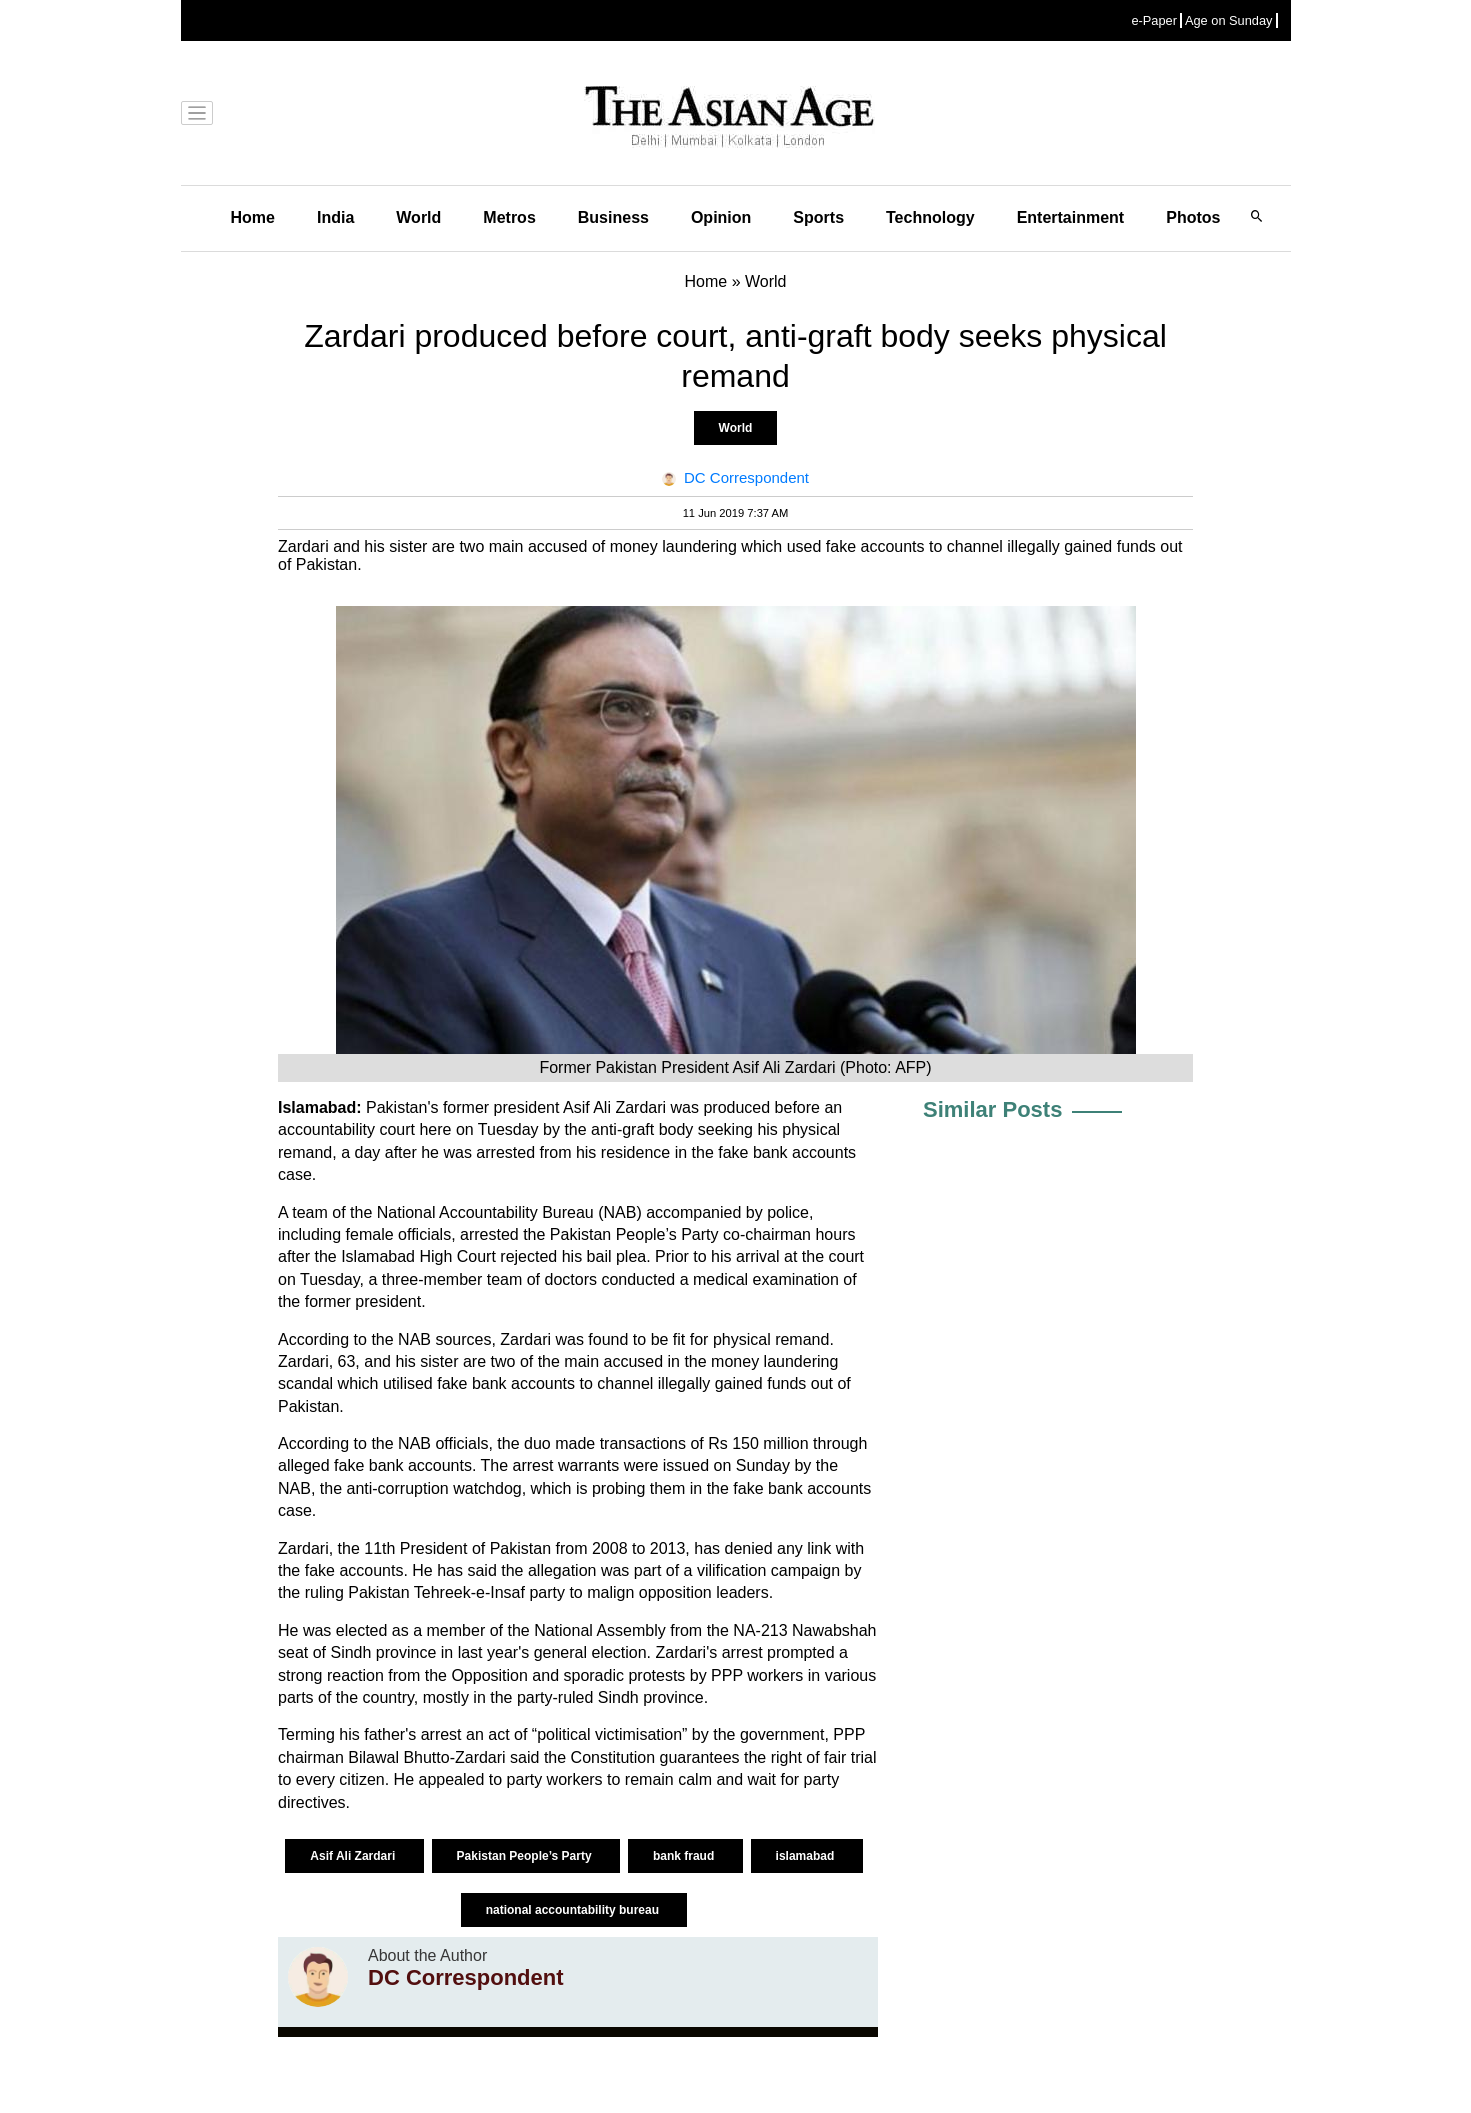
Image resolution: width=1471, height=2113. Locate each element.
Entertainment (1071, 217)
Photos (1193, 217)
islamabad (807, 1856)
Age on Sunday (1229, 20)
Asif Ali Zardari (354, 1856)
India (335, 217)
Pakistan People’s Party (526, 1856)
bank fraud (685, 1856)
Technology (930, 217)
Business (613, 217)
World (418, 217)
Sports (818, 217)
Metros (509, 217)
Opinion (721, 217)
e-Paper (1154, 20)
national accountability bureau (574, 1910)
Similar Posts (992, 1109)
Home (253, 217)
